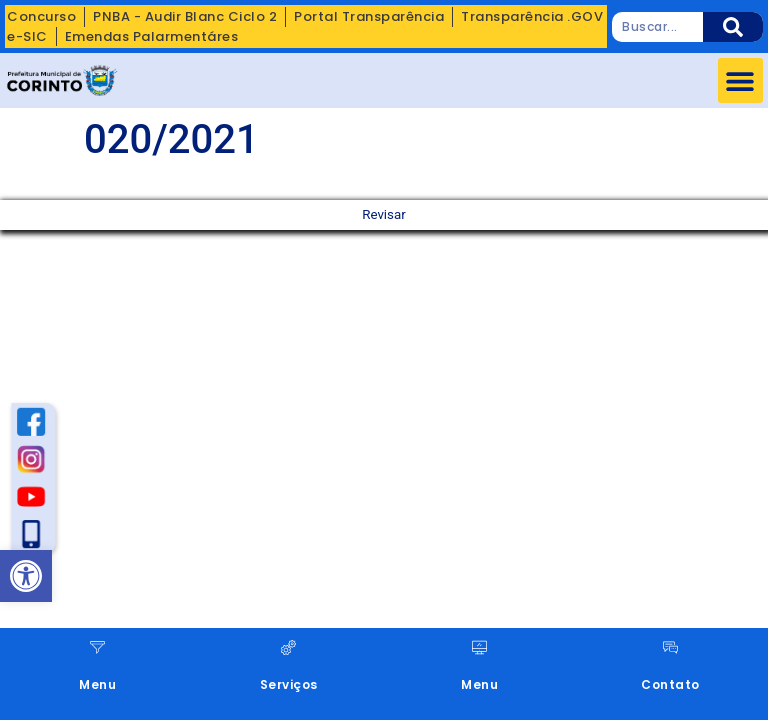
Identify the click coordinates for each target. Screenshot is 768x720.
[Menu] (97, 647)
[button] (740, 80)
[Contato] (670, 647)
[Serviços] (288, 647)
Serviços (289, 684)
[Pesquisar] (733, 27)
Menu (97, 684)
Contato (670, 684)
